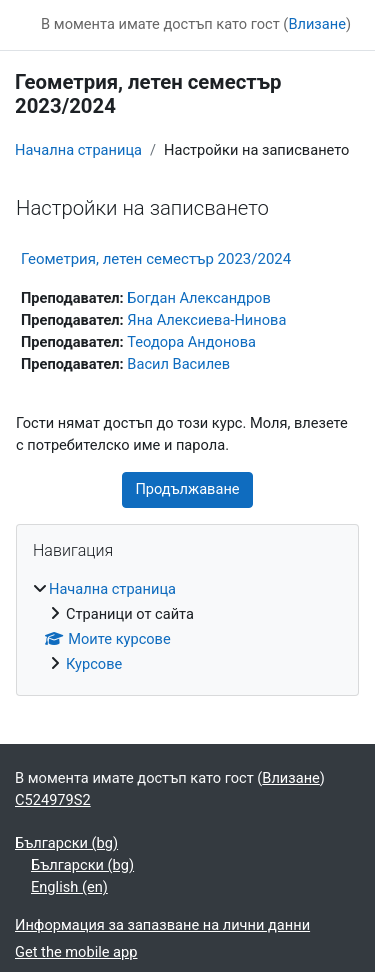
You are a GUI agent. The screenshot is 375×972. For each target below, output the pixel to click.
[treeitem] (187, 627)
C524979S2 (53, 800)
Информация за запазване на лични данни (162, 925)
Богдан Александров (198, 298)
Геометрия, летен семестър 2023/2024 (156, 259)
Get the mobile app (76, 952)
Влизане (317, 24)
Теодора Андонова (191, 342)
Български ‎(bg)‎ (66, 843)
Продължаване (187, 489)
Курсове (94, 664)
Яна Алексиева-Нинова (206, 320)
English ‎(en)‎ (69, 887)
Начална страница (78, 150)
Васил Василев (178, 364)
